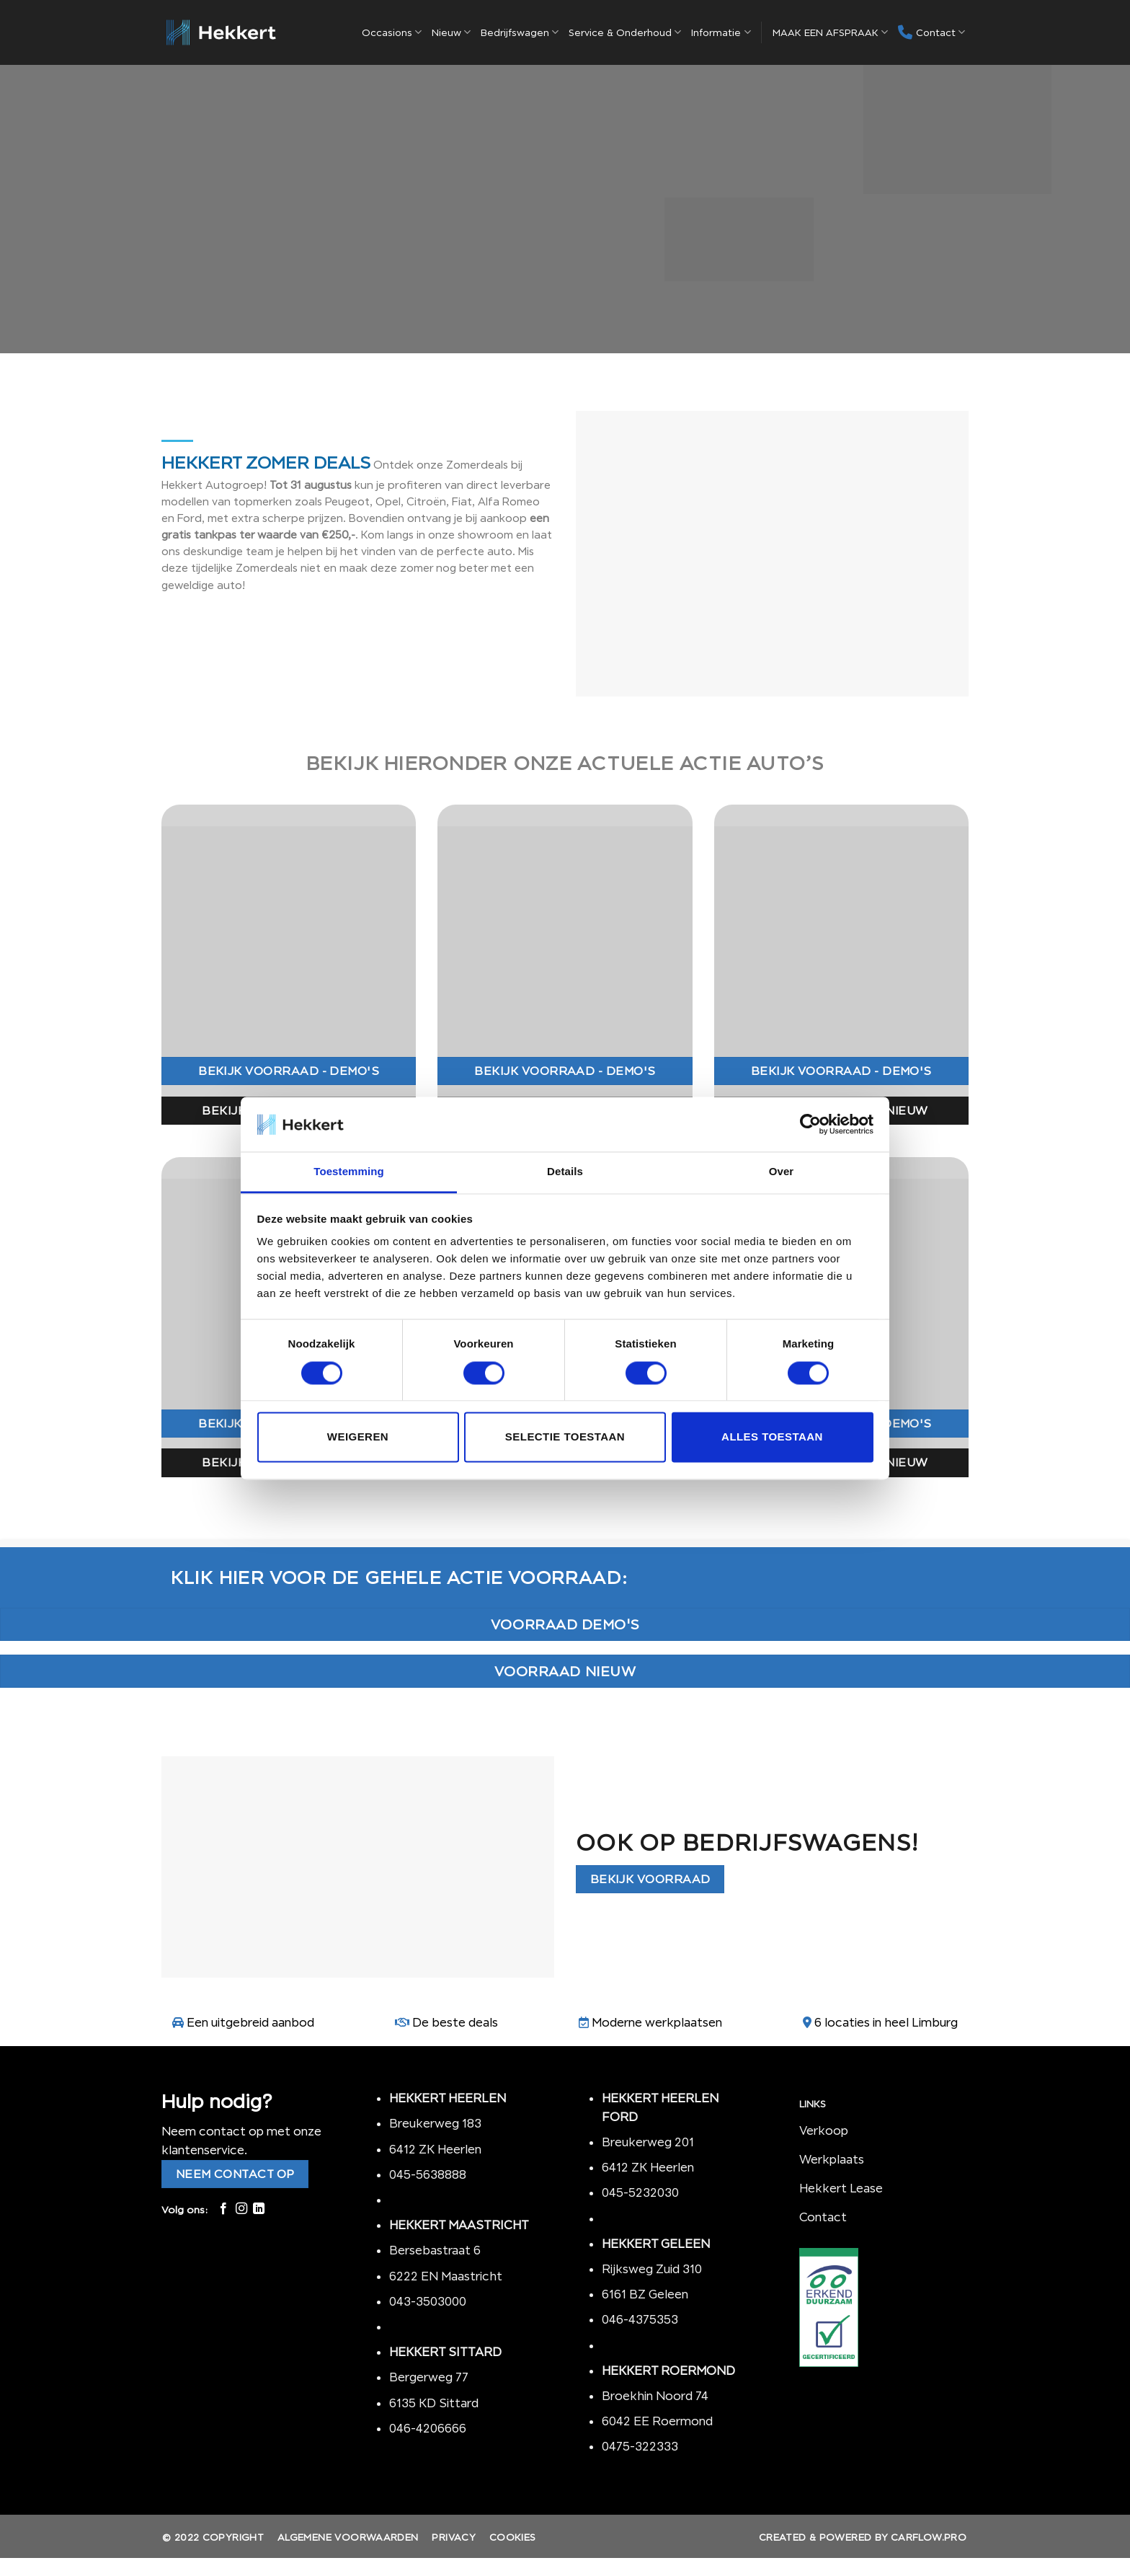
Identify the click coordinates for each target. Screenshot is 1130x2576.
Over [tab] (781, 1172)
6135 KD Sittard (434, 2403)
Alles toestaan (772, 1437)
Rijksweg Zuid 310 (653, 2269)
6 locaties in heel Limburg (886, 2022)
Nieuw (451, 32)
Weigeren (357, 1437)
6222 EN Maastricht (445, 2276)
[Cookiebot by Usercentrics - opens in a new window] (810, 1124)
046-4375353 (640, 2319)
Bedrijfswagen (520, 32)
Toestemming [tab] (348, 1172)
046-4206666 (427, 2428)
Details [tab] (565, 1172)
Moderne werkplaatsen (657, 2022)
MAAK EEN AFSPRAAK (830, 32)
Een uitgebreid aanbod (250, 2022)
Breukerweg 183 (435, 2123)
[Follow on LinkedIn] (258, 2209)
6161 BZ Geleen (645, 2294)
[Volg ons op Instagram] (241, 2209)
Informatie (720, 32)
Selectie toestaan (565, 1437)
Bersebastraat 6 (435, 2250)
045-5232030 (640, 2192)
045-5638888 (427, 2174)
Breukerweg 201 (648, 2142)
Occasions (392, 32)
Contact (931, 32)
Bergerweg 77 (428, 2377)
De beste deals (455, 2022)
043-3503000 (427, 2301)
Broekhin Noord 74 (655, 2396)
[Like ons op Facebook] (223, 2209)
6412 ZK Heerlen (435, 2149)
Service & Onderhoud (625, 32)
